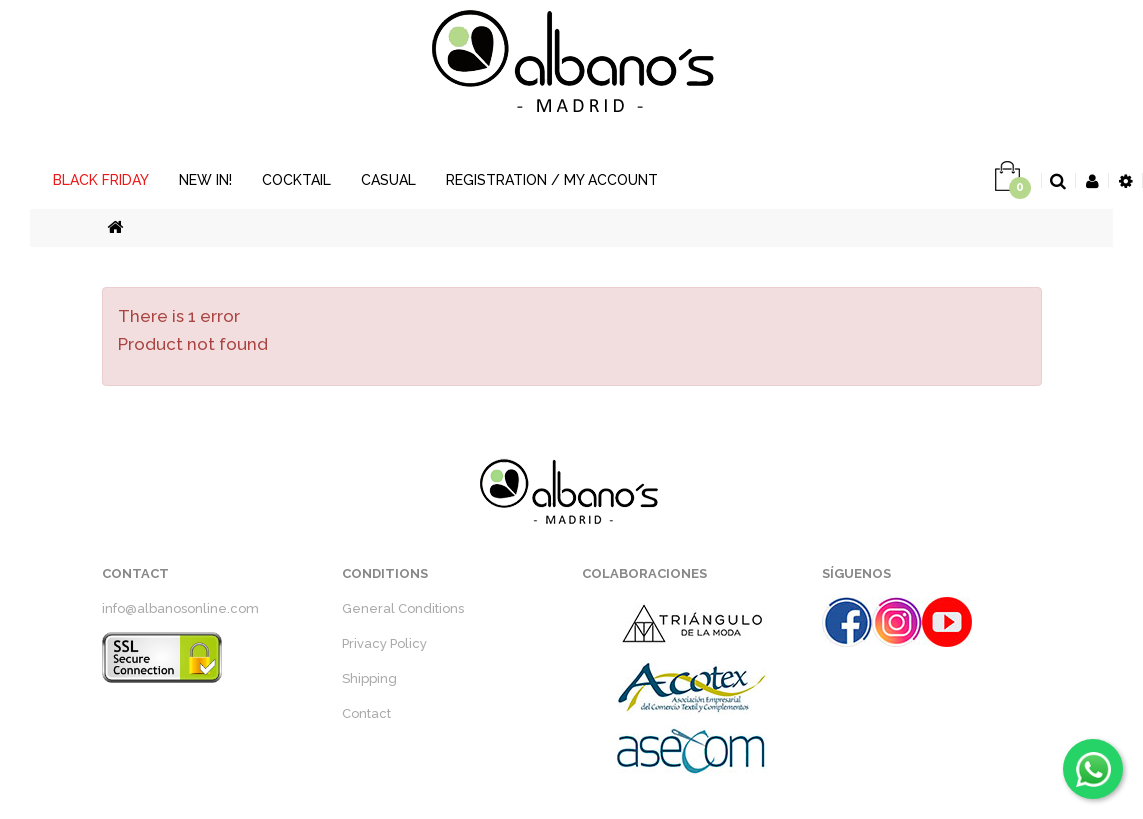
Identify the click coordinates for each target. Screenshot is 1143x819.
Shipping (369, 678)
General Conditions (403, 608)
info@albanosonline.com (180, 608)
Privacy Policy (384, 643)
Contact (366, 713)
